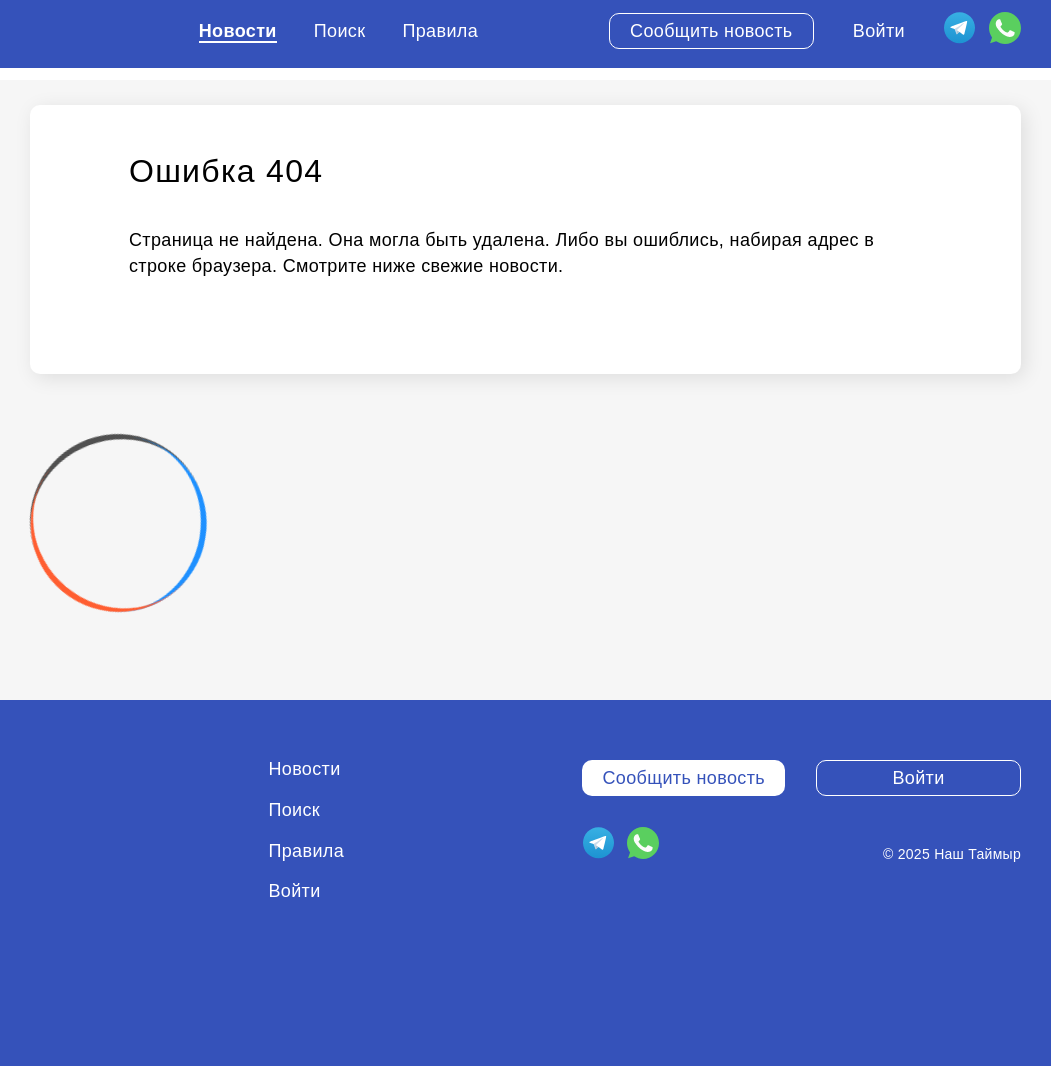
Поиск (340, 31)
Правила (440, 31)
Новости (238, 31)
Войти (879, 31)
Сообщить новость (711, 31)
